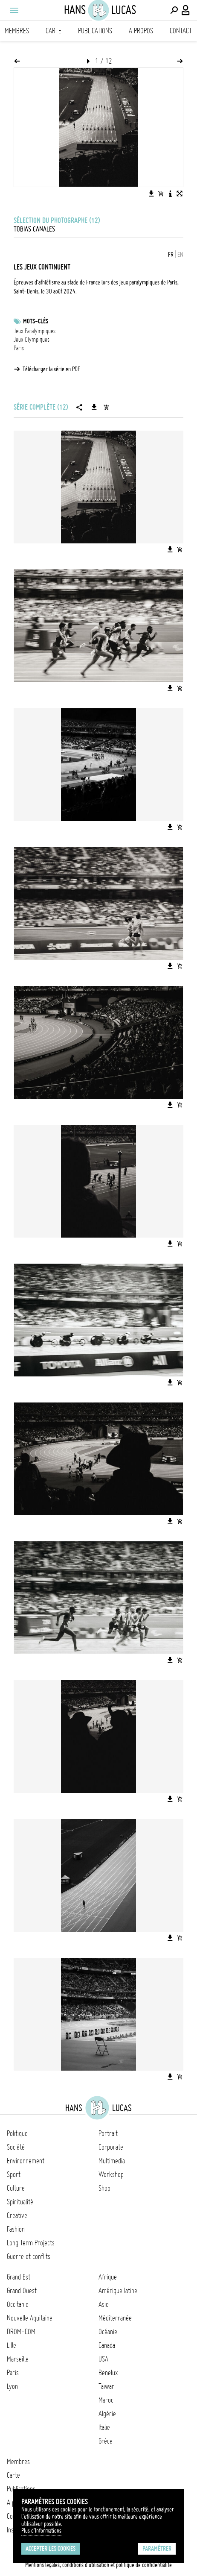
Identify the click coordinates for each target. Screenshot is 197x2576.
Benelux (108, 2372)
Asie (103, 2304)
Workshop (111, 2174)
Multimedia (111, 2160)
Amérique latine (117, 2290)
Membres (17, 30)
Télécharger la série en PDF (51, 369)
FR (171, 254)
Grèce (105, 2441)
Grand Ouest (22, 2290)
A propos (141, 30)
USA (103, 2359)
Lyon (12, 2386)
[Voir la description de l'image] (170, 193)
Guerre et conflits (28, 2256)
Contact (181, 30)
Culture (16, 2188)
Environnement (25, 2160)
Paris (19, 348)
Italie (104, 2427)
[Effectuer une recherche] (174, 10)
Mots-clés (35, 321)
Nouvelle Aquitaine (29, 2318)
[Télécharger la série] (94, 407)
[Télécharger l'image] (151, 193)
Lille (11, 2345)
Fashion (16, 2229)
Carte (53, 30)
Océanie (107, 2331)
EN (180, 254)
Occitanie (18, 2304)
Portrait (108, 2133)
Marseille (18, 2359)
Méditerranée (115, 2318)
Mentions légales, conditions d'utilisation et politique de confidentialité (98, 2565)
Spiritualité (20, 2202)
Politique (17, 2133)
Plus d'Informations (41, 2531)
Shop (104, 2188)
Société (16, 2147)
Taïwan (106, 2386)
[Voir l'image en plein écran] (179, 193)
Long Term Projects (31, 2243)
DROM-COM (21, 2331)
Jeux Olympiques (31, 339)
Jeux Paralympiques (34, 331)
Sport (13, 2174)
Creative (17, 2215)
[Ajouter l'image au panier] (161, 193)
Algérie (107, 2413)
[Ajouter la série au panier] (106, 407)
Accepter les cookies (50, 2549)
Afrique (107, 2277)
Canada (106, 2345)
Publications (95, 30)
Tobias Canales (34, 229)
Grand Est (18, 2277)
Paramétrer (156, 2549)
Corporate (110, 2147)
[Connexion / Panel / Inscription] (186, 10)
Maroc (105, 2400)
